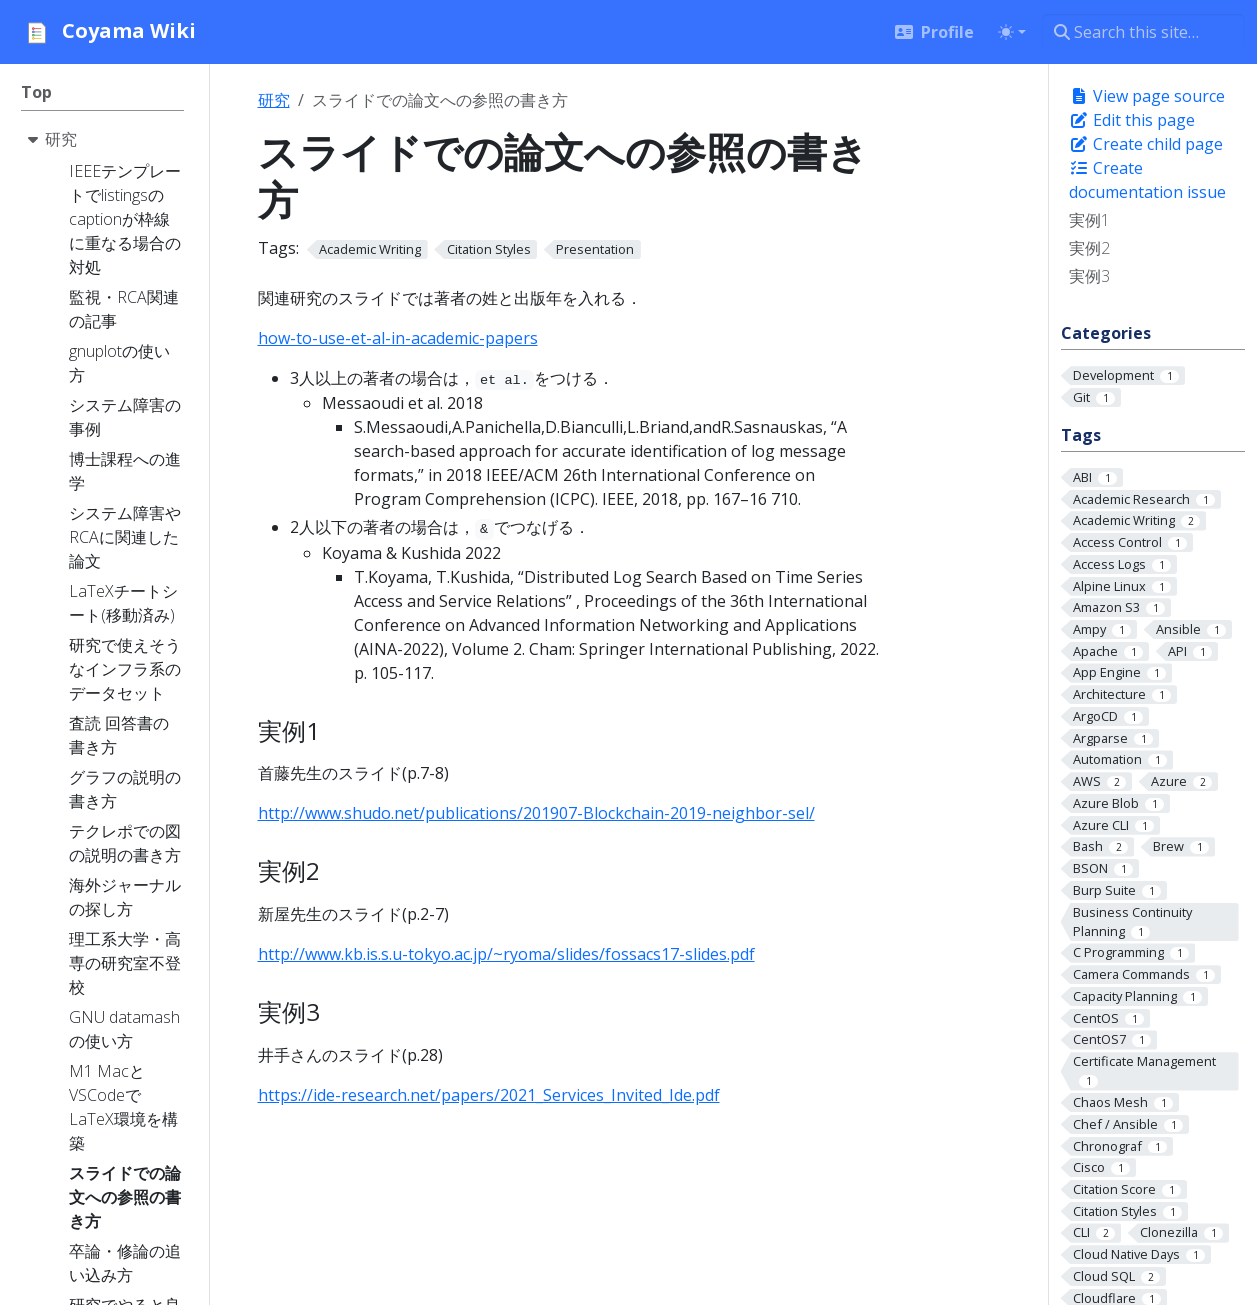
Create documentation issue (1147, 180)
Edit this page (1132, 120)
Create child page (1146, 144)
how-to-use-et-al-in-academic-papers (398, 338)
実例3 (1089, 276)
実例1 (1089, 220)
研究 (274, 100)
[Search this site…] (1143, 32)
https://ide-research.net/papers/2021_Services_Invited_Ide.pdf (489, 1095)
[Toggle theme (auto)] (1012, 32)
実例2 (1089, 248)
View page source (1147, 96)
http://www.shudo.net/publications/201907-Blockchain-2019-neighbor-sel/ (536, 813)
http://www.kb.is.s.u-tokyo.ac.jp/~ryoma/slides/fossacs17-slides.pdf (506, 954)
